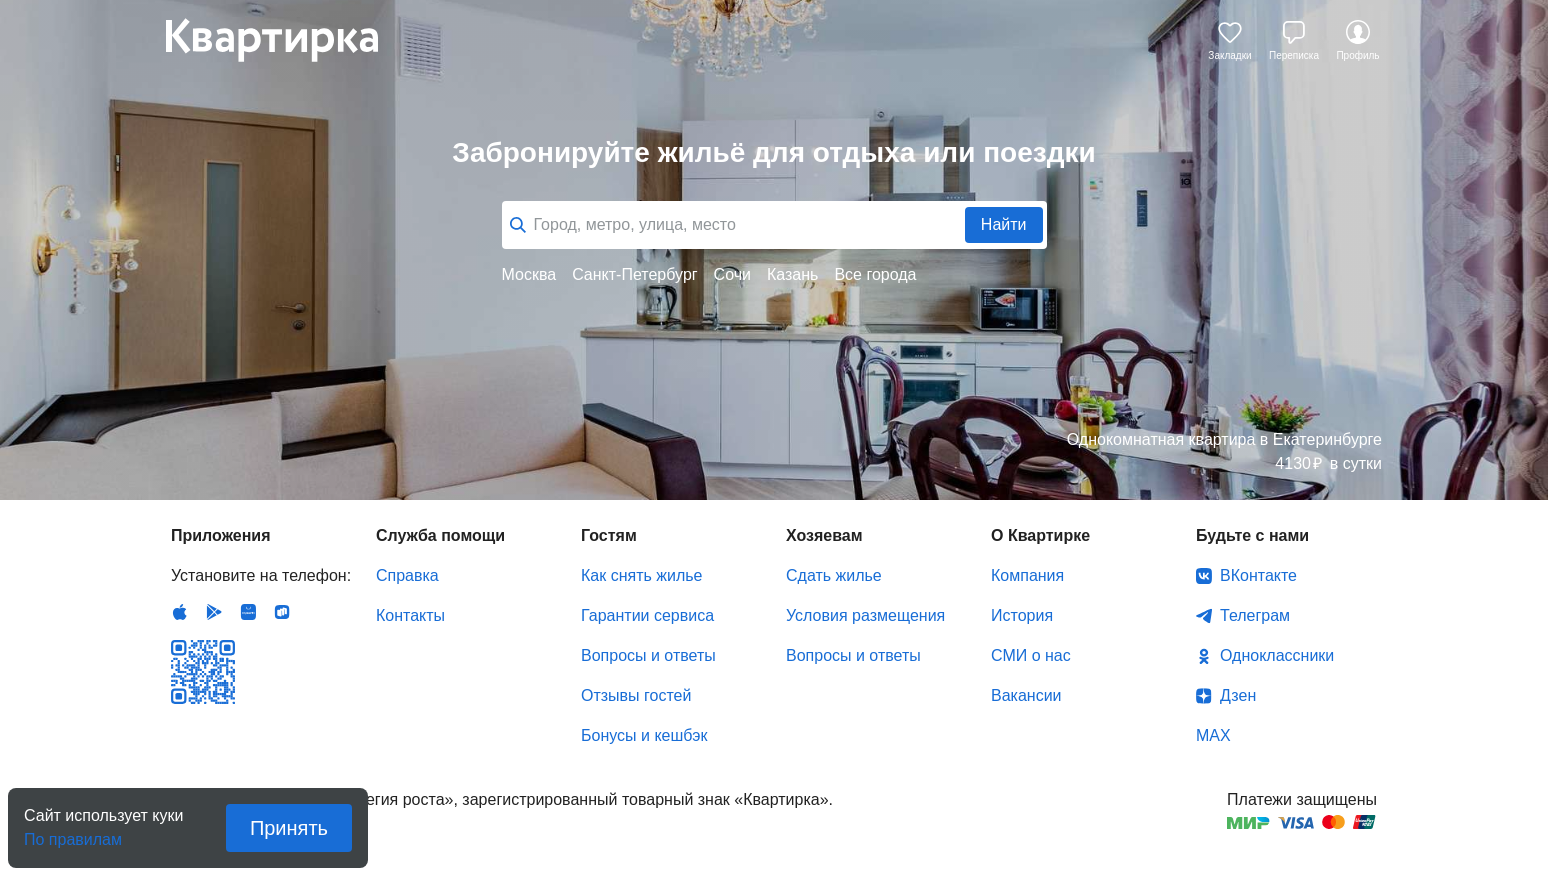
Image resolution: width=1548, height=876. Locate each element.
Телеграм (1255, 615)
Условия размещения (865, 615)
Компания (1027, 575)
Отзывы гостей (636, 695)
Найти (1004, 224)
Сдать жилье (834, 575)
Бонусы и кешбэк (644, 735)
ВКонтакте (1258, 575)
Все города (875, 274)
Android (214, 612)
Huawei (248, 612)
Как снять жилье (641, 575)
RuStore (282, 612)
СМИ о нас (1031, 655)
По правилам (73, 833)
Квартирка (286, 40)
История (1022, 615)
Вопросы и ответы (648, 655)
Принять (289, 828)
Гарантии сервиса (647, 615)
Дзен (1238, 695)
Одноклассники (1277, 655)
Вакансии (1026, 695)
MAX (1213, 735)
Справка (407, 575)
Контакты (410, 615)
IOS (180, 612)
